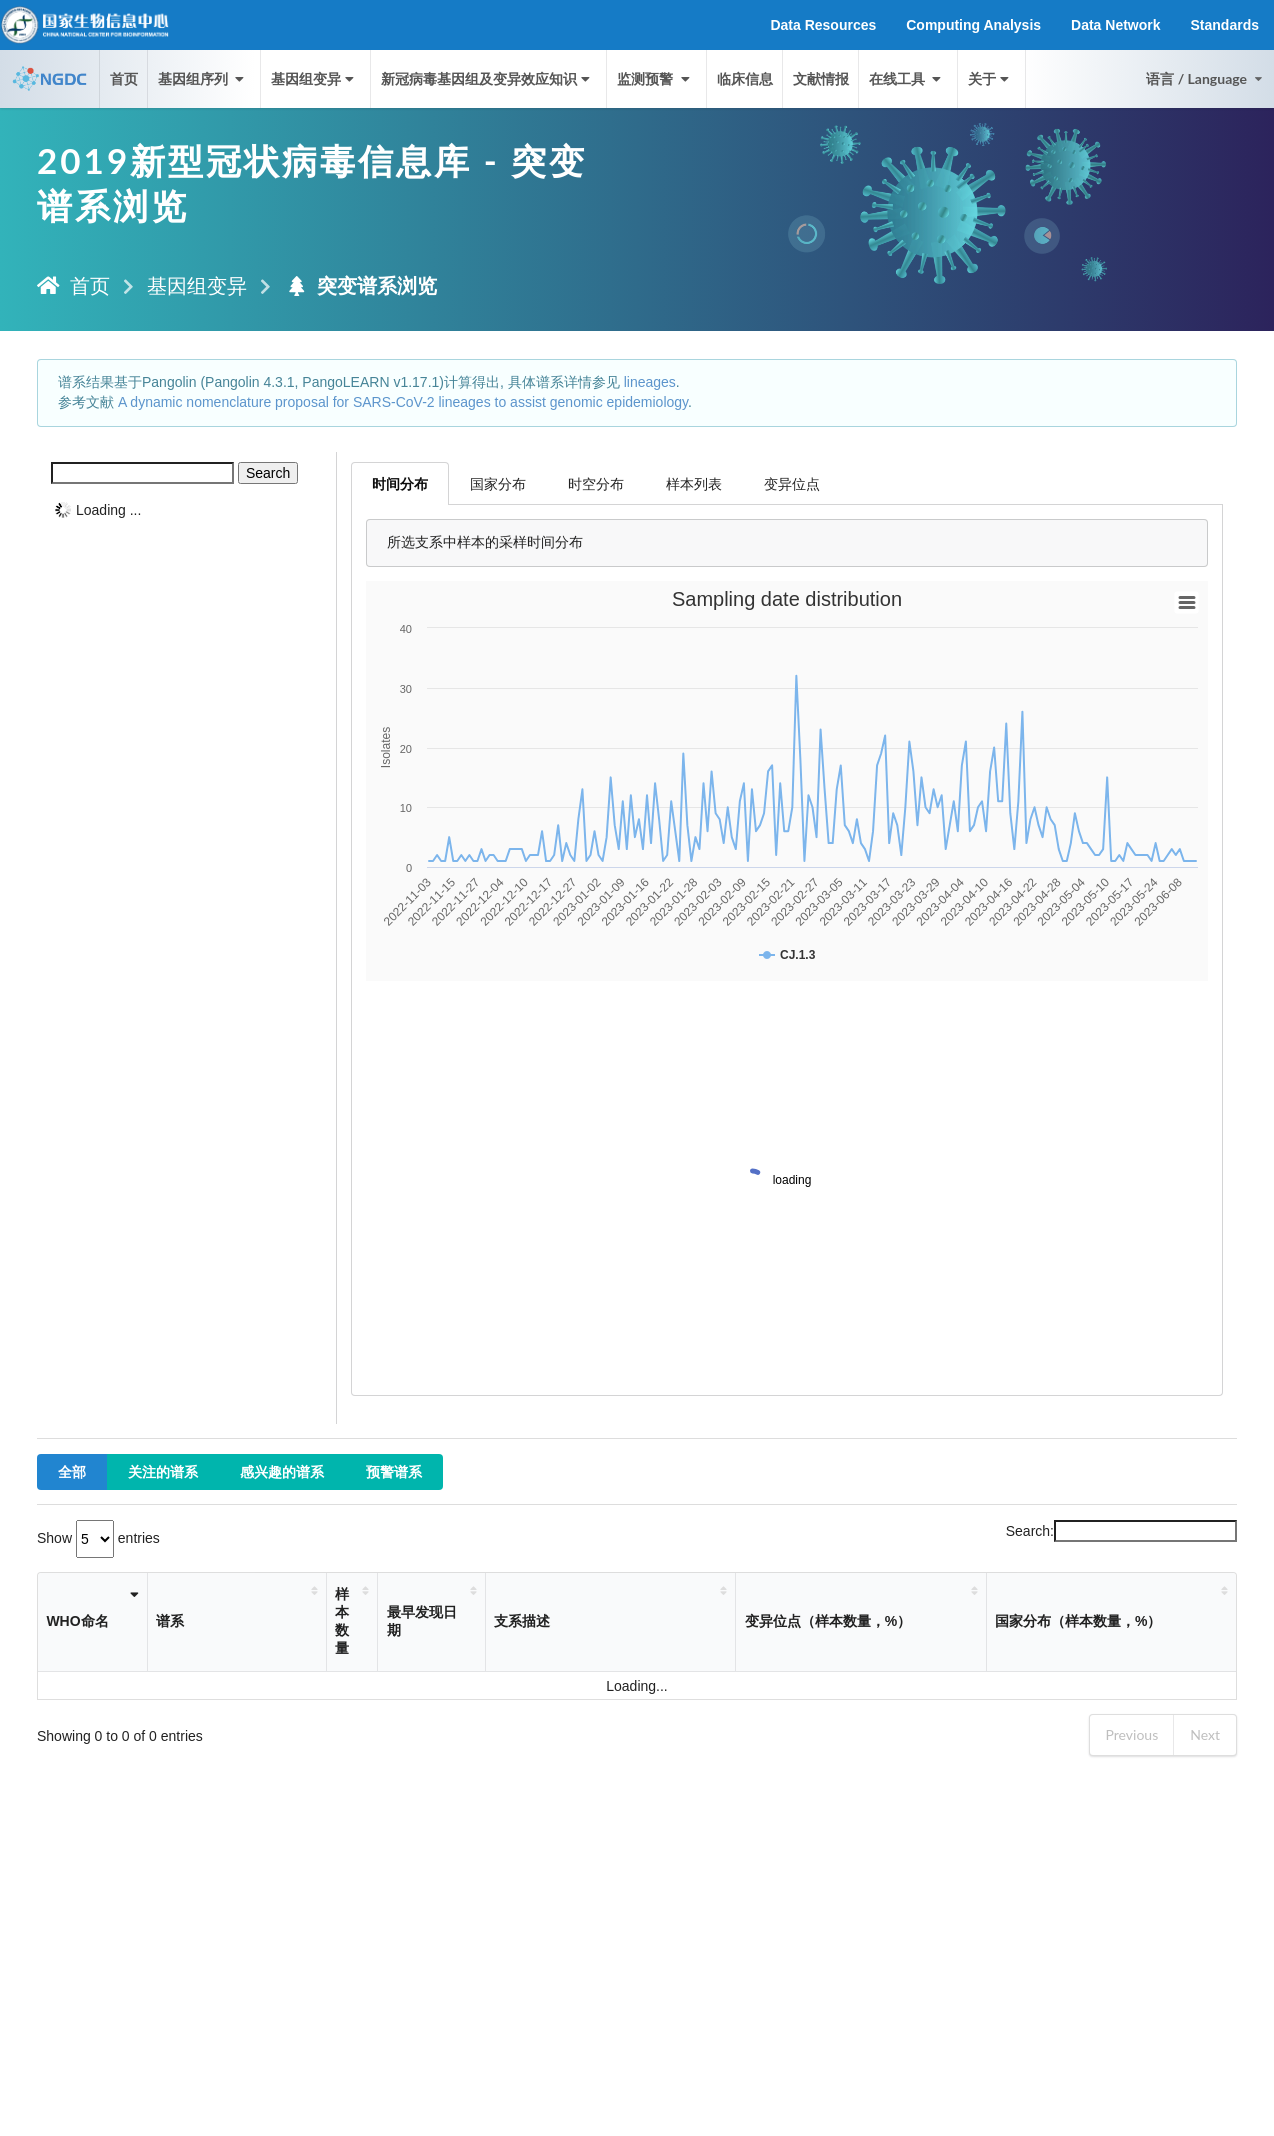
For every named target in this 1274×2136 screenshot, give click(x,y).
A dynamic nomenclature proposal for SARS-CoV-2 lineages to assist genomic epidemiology (403, 402)
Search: (1121, 1531)
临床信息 (745, 78)
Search (268, 473)
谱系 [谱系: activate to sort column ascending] (170, 1621)
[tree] (187, 510)
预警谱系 (394, 1471)
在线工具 (907, 78)
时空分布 (596, 483)
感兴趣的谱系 (282, 1471)
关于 (990, 78)
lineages (650, 382)
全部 (72, 1471)
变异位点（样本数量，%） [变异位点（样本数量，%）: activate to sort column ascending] (828, 1621)
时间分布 (400, 483)
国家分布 (498, 483)
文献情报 (821, 78)
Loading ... (108, 510)
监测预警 (655, 78)
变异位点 (792, 483)
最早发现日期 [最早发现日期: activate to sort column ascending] (422, 1621)
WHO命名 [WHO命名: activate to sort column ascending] (77, 1621)
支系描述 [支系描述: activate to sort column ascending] (522, 1621)
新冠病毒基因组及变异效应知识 (487, 78)
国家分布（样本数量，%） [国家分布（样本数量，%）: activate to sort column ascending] (1078, 1621)
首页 (124, 78)
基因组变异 (314, 78)
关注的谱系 (163, 1471)
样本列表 (694, 483)
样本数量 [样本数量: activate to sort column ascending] (342, 1621)
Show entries (98, 1538)
